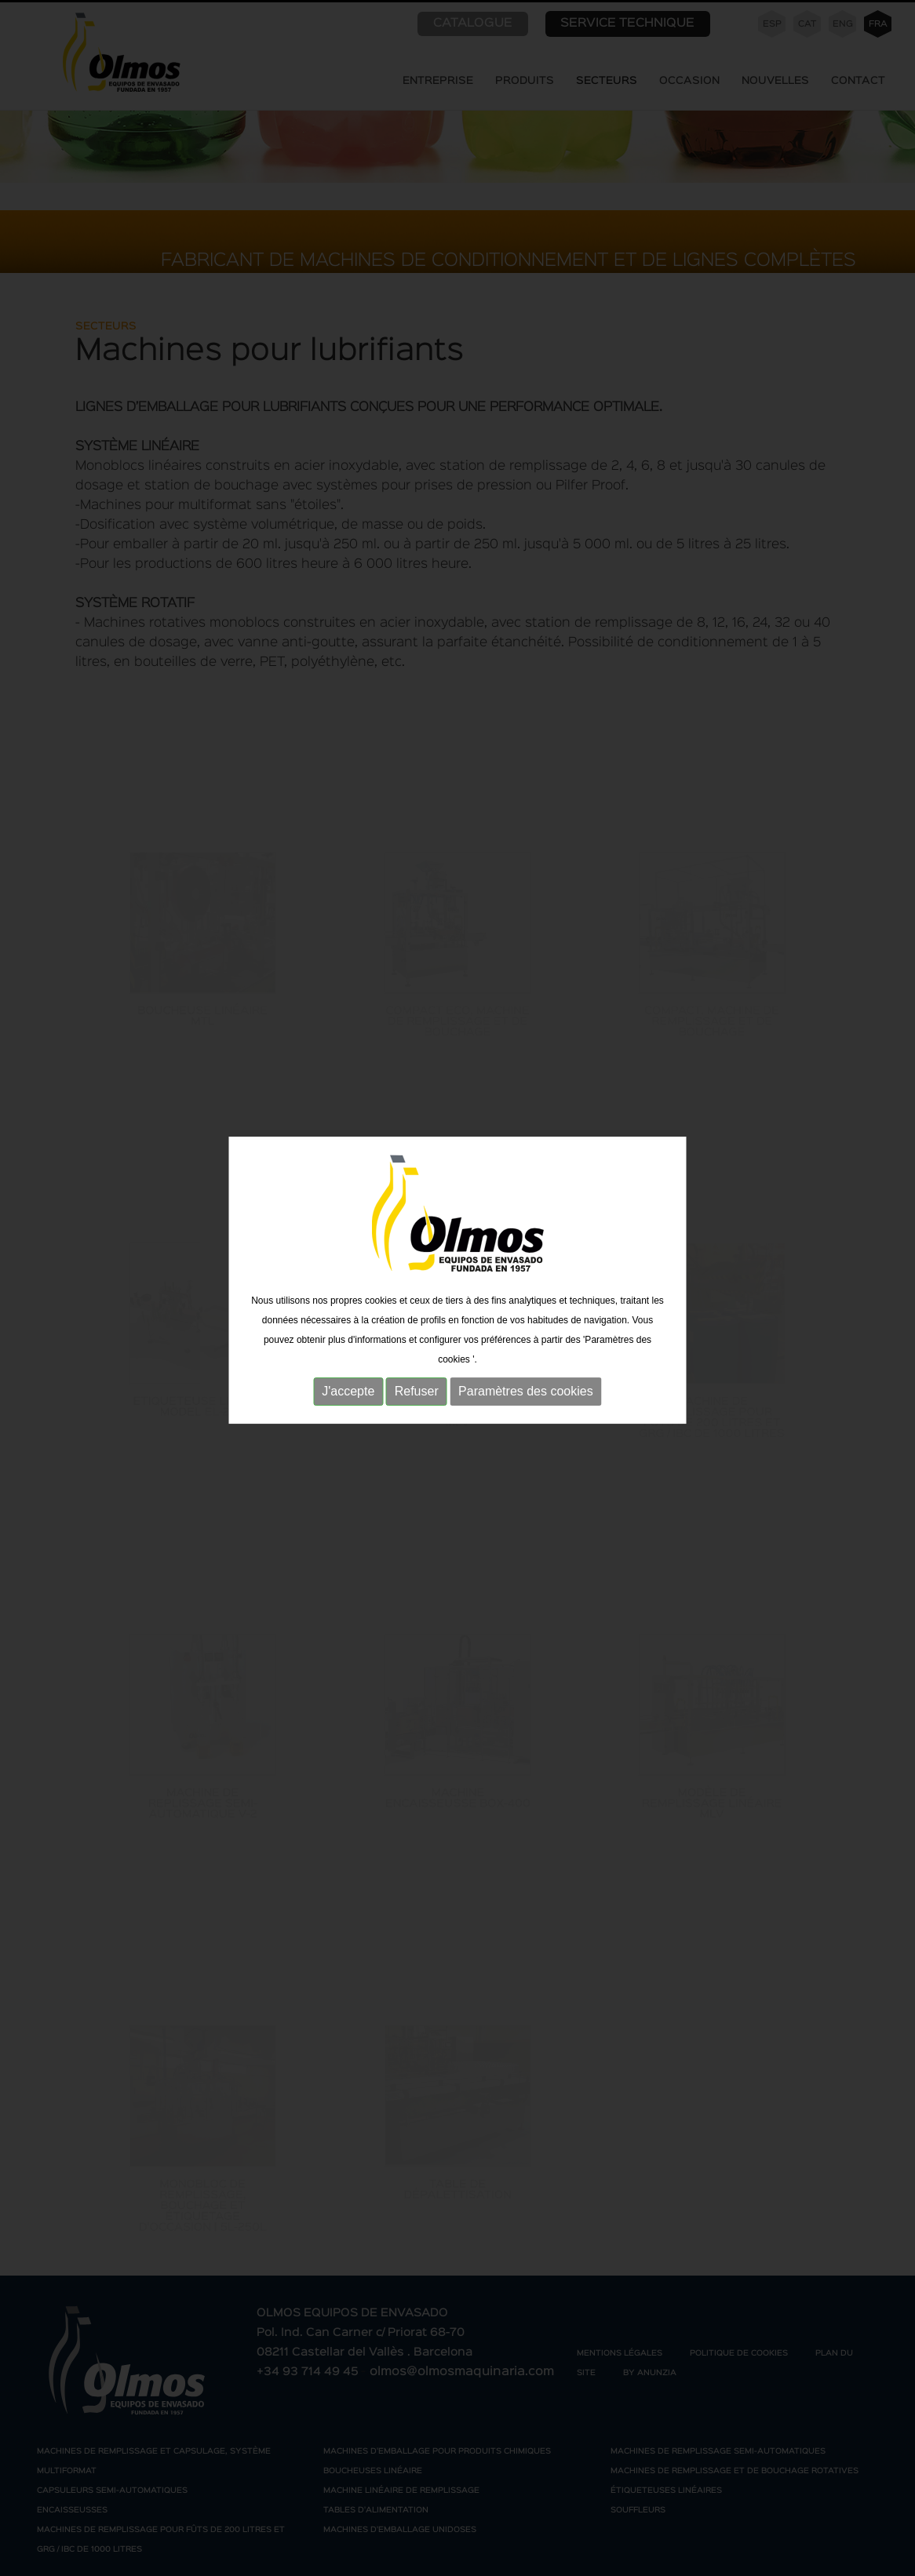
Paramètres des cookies (525, 1377)
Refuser (417, 1377)
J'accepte (348, 1377)
